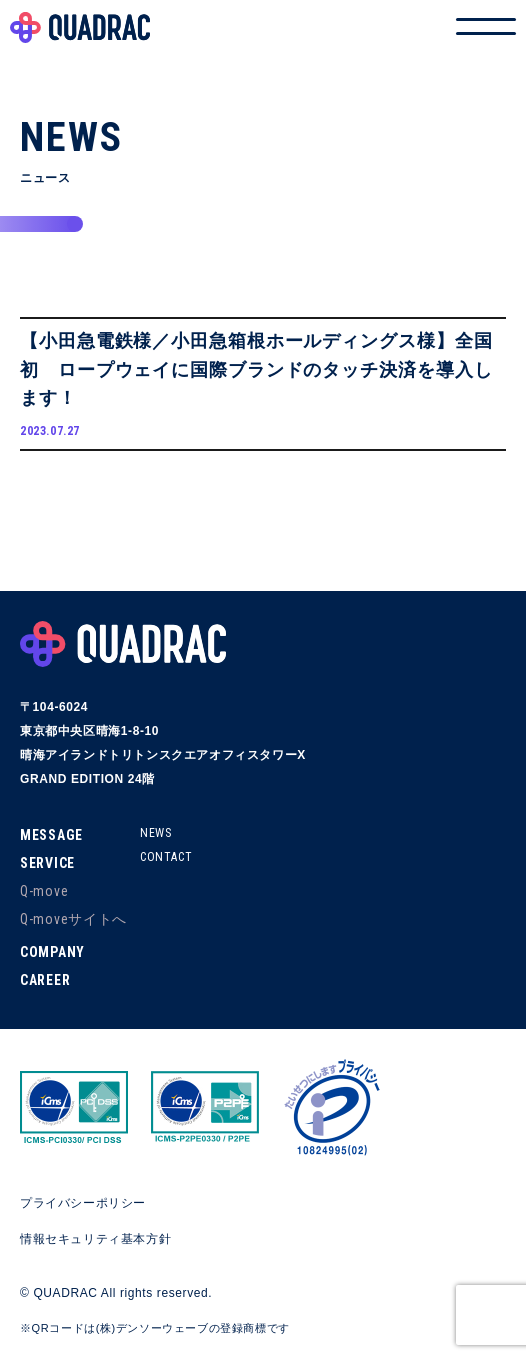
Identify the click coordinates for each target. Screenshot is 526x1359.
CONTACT (166, 857)
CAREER (45, 980)
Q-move (44, 891)
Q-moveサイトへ (73, 919)
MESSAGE (51, 835)
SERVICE (47, 863)
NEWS (155, 833)
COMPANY (52, 952)
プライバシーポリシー (83, 1203)
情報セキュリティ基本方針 (95, 1239)
